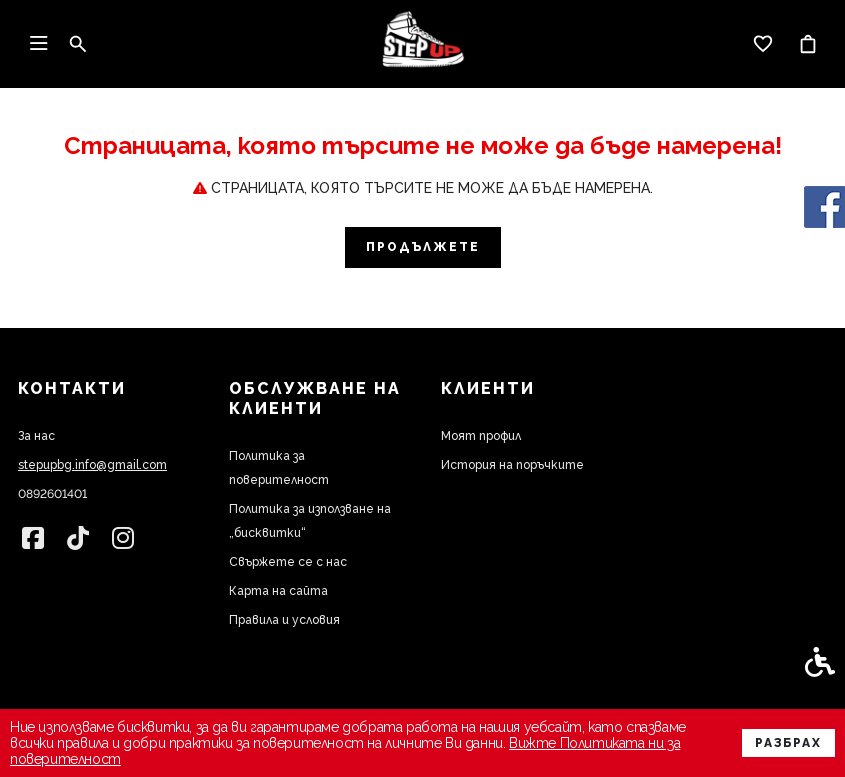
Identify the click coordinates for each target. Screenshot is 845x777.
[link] (423, 44)
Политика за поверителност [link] (279, 468)
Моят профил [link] (481, 436)
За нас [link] (36, 436)
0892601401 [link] (52, 494)
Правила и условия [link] (284, 620)
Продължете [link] (423, 247)
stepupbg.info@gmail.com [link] (92, 465)
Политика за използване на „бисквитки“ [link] (310, 521)
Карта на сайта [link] (278, 591)
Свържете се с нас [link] (288, 562)
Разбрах (788, 743)
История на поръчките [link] (512, 465)
